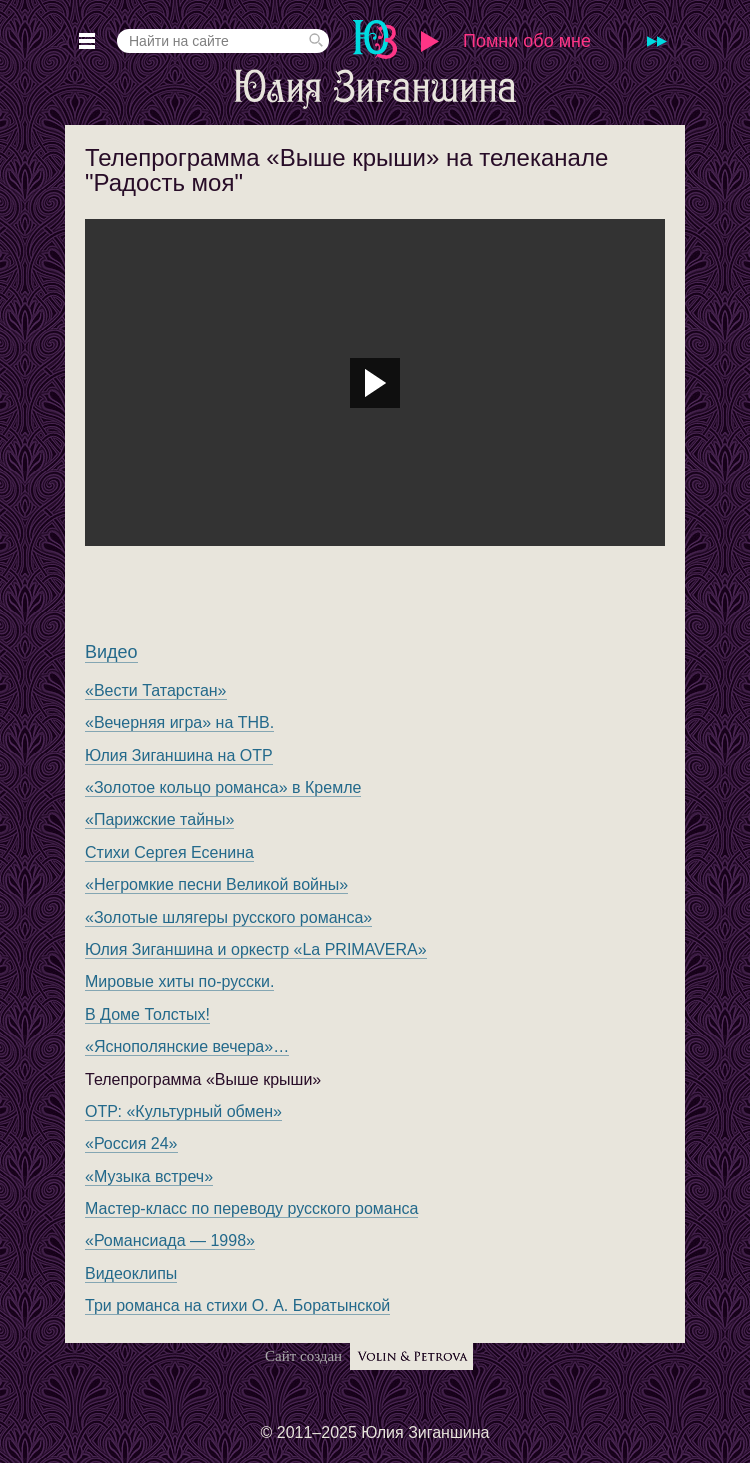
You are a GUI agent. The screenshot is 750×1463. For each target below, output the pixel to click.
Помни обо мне (527, 41)
